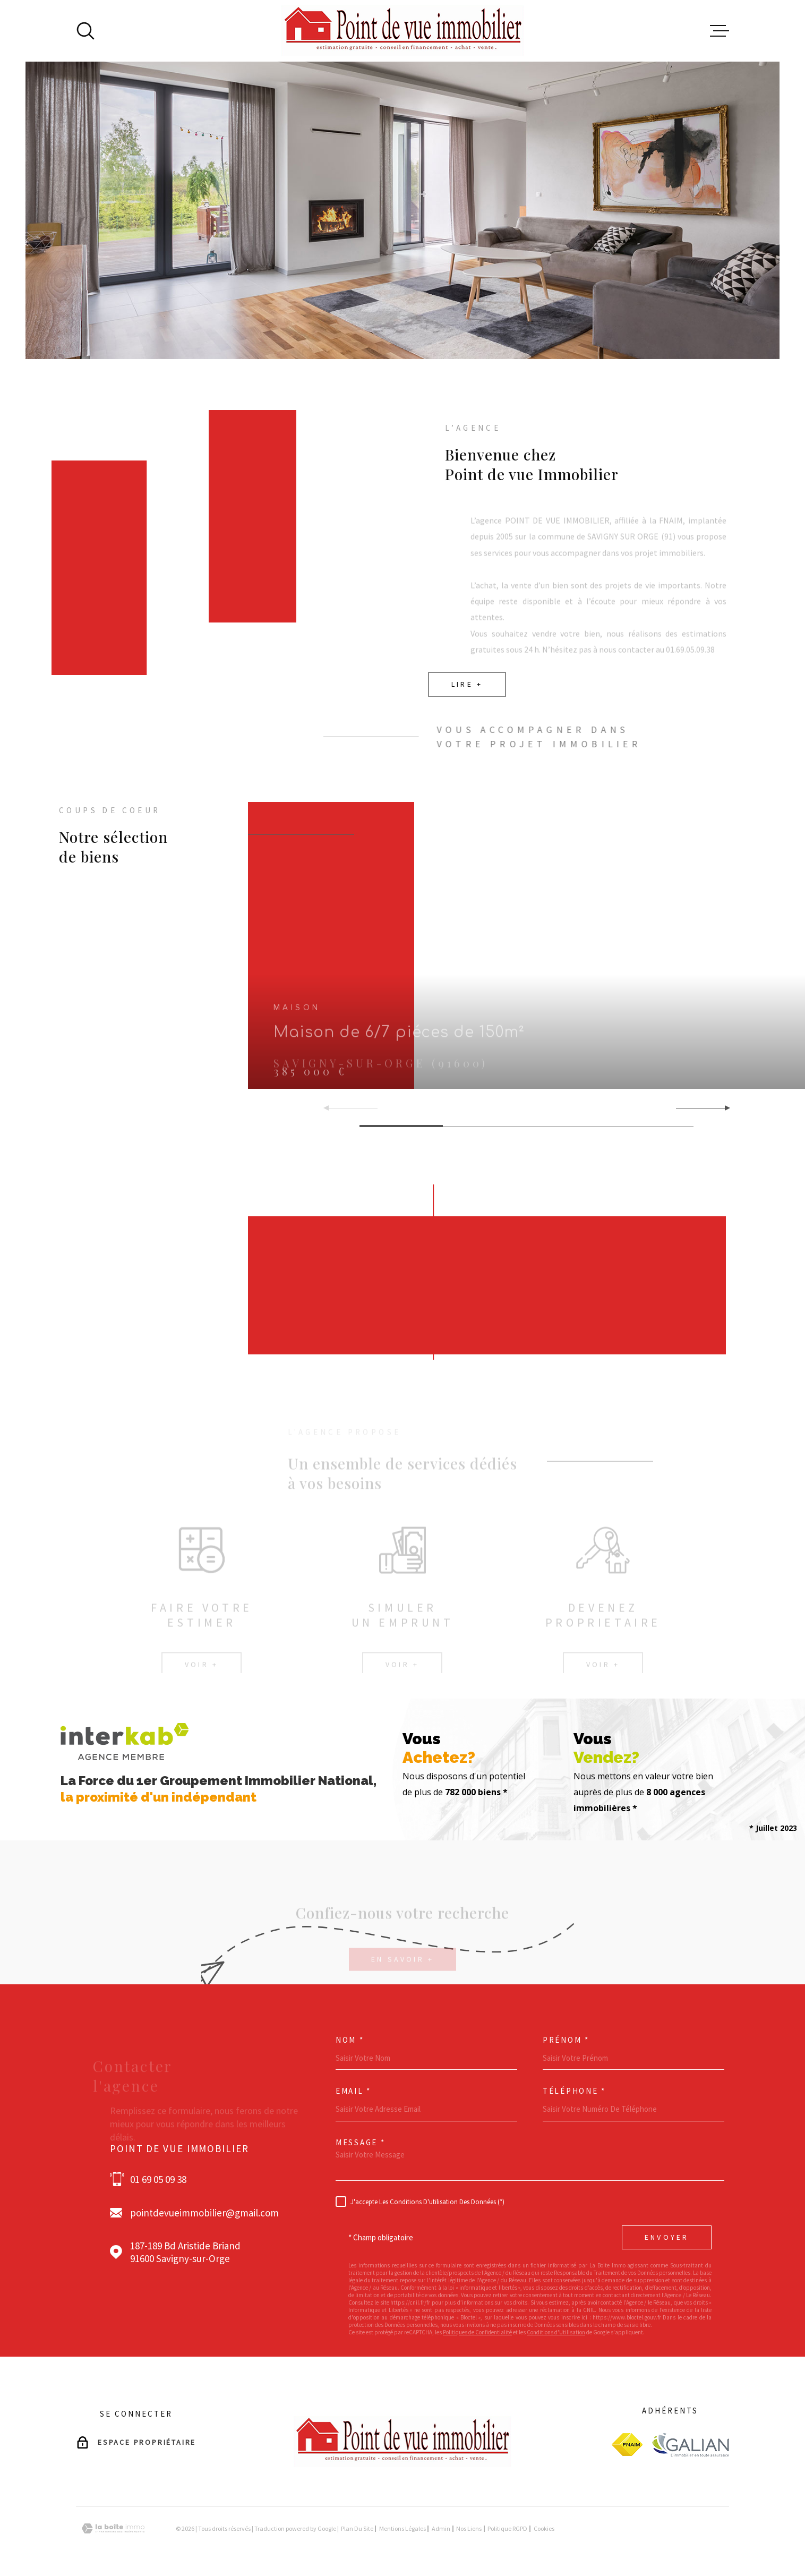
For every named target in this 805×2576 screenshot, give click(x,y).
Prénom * (566, 2040)
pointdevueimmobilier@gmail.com (204, 2212)
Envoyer (667, 2237)
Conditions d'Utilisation (556, 2332)
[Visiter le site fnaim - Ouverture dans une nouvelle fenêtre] (627, 2444)
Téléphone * (574, 2091)
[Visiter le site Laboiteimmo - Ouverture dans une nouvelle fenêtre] (113, 2528)
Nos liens (469, 2528)
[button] (723, 1108)
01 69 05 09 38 (158, 2179)
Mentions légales (402, 2528)
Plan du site (357, 2528)
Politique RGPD (507, 2528)
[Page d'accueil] (402, 30)
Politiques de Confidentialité (477, 2332)
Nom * (350, 2040)
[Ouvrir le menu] (719, 30)
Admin (441, 2528)
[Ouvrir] (85, 30)
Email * (353, 2091)
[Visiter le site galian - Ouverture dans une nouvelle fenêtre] (690, 2444)
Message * (360, 2142)
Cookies (544, 2529)
